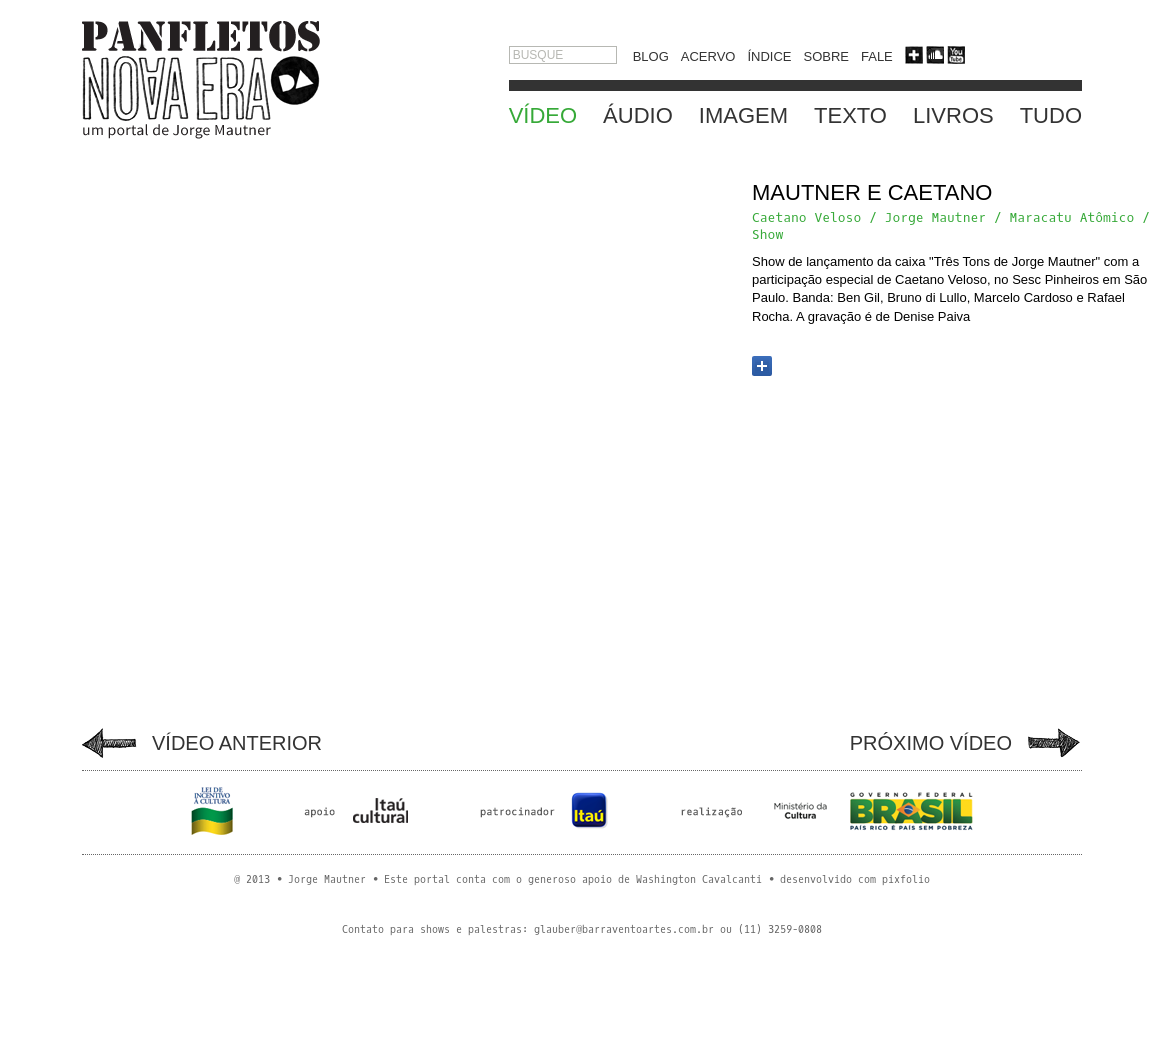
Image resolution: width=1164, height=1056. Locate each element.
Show (767, 234)
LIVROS (953, 115)
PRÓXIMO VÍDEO (931, 743)
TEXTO (850, 115)
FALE (877, 56)
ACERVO (708, 56)
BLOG (651, 56)
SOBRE (826, 56)
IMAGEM (743, 115)
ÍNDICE (769, 56)
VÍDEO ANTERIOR (237, 743)
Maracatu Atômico (1071, 217)
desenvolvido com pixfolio (855, 879)
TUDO (1051, 115)
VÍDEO (543, 115)
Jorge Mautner (935, 217)
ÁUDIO (638, 115)
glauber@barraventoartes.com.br (624, 929)
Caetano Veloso (806, 217)
